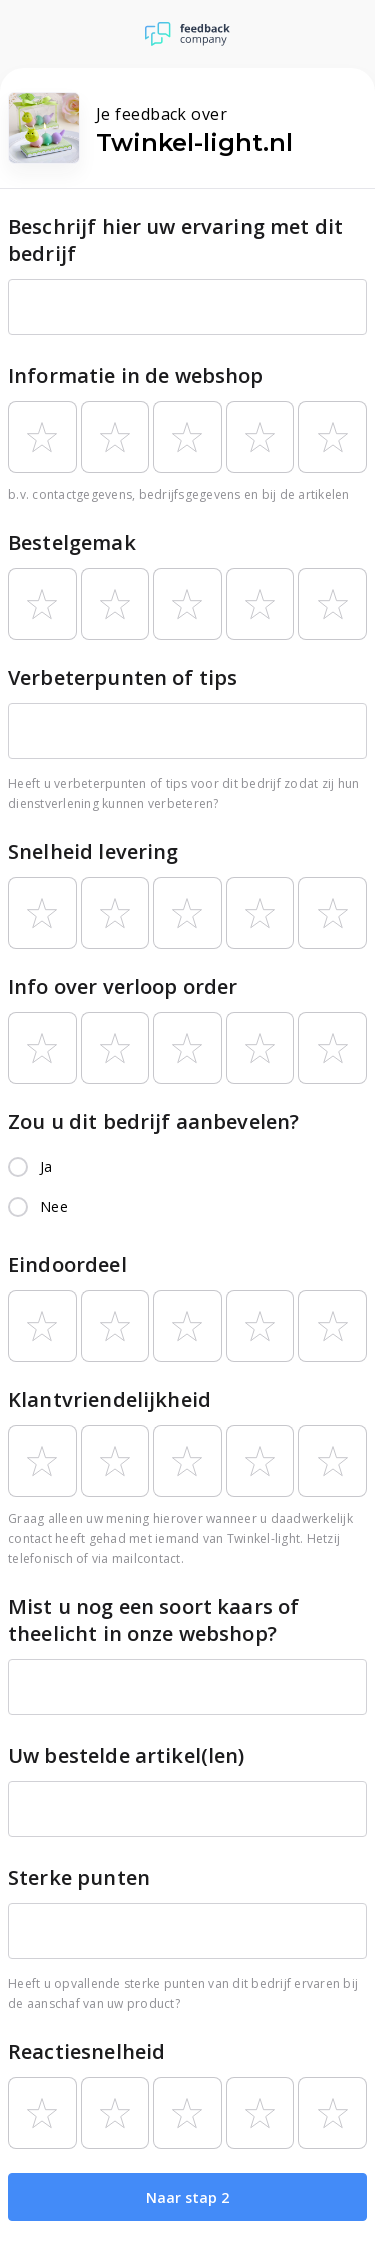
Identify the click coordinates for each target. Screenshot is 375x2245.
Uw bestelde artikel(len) (126, 1755)
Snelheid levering (93, 851)
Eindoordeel (67, 1264)
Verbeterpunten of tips (122, 677)
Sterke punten (79, 1877)
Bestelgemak (72, 542)
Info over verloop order (122, 986)
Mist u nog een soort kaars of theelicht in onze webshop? (153, 1620)
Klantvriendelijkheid (109, 1399)
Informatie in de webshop (136, 375)
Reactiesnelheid (86, 2051)
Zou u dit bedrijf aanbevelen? (153, 1121)
